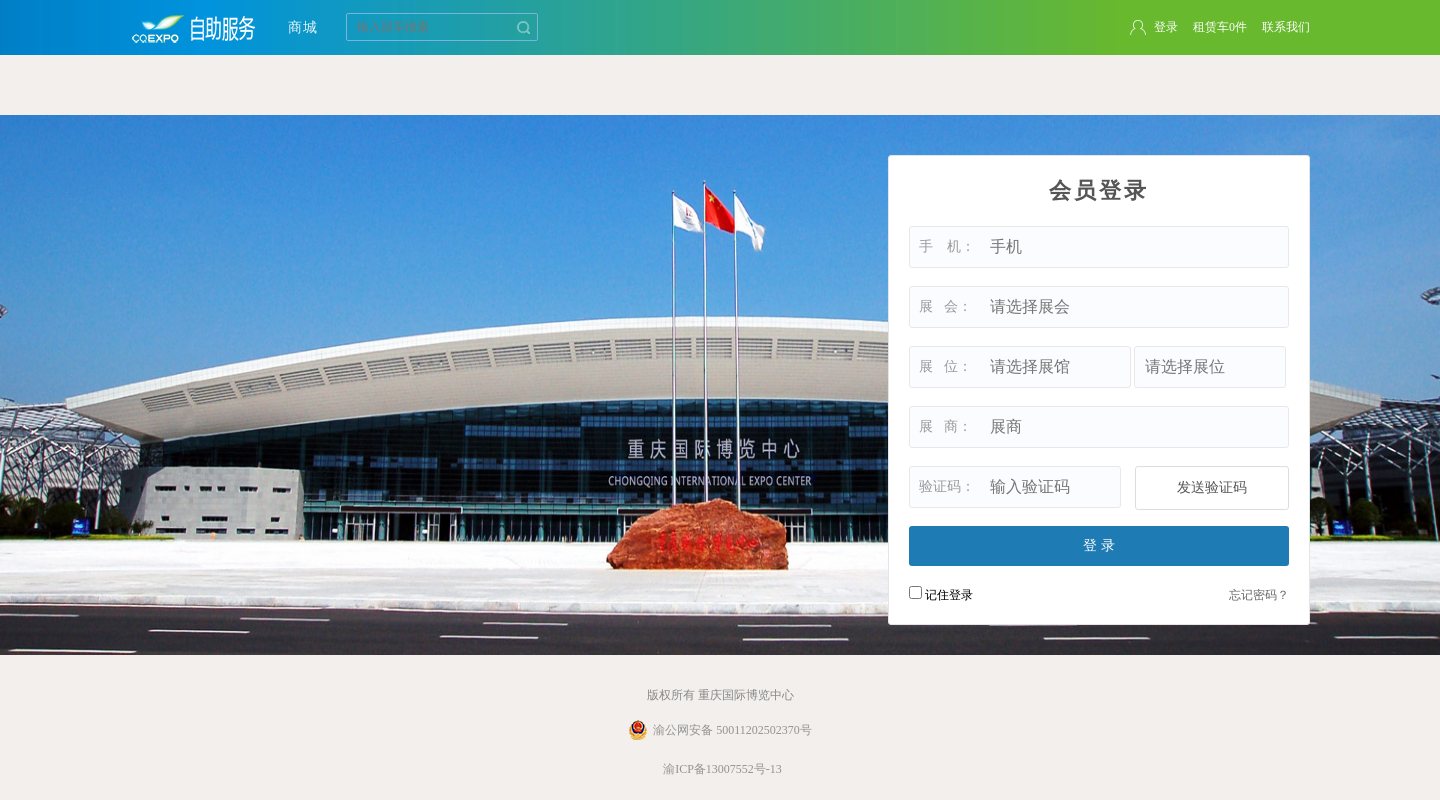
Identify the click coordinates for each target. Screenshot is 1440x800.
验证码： (947, 486)
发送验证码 (1212, 487)
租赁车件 (1220, 27)
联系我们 (1286, 27)
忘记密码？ (1259, 595)
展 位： (945, 366)
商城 (303, 27)
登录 (1166, 27)
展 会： (945, 306)
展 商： (945, 426)
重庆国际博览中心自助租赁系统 (195, 27)
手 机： (947, 246)
